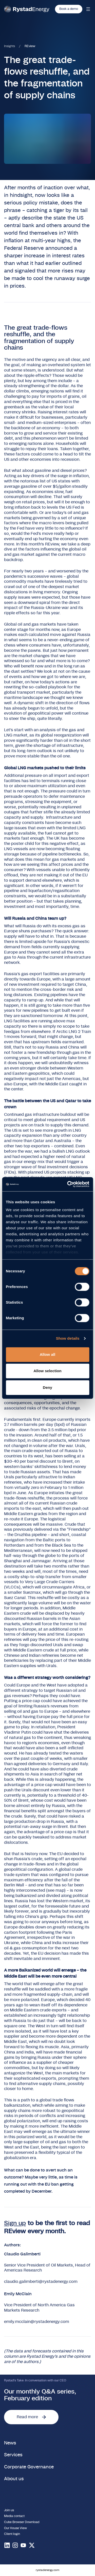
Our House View (15, 2528)
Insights (9, 46)
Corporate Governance (29, 2467)
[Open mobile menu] (88, 9)
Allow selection (47, 1371)
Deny (47, 1387)
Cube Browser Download (21, 2522)
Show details (68, 1338)
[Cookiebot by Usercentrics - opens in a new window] (67, 1184)
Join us (9, 2510)
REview (30, 46)
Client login (12, 2533)
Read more (31, 2417)
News (10, 2443)
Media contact (14, 2516)
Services (13, 2455)
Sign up (15, 2223)
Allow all (47, 1354)
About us (14, 2479)
